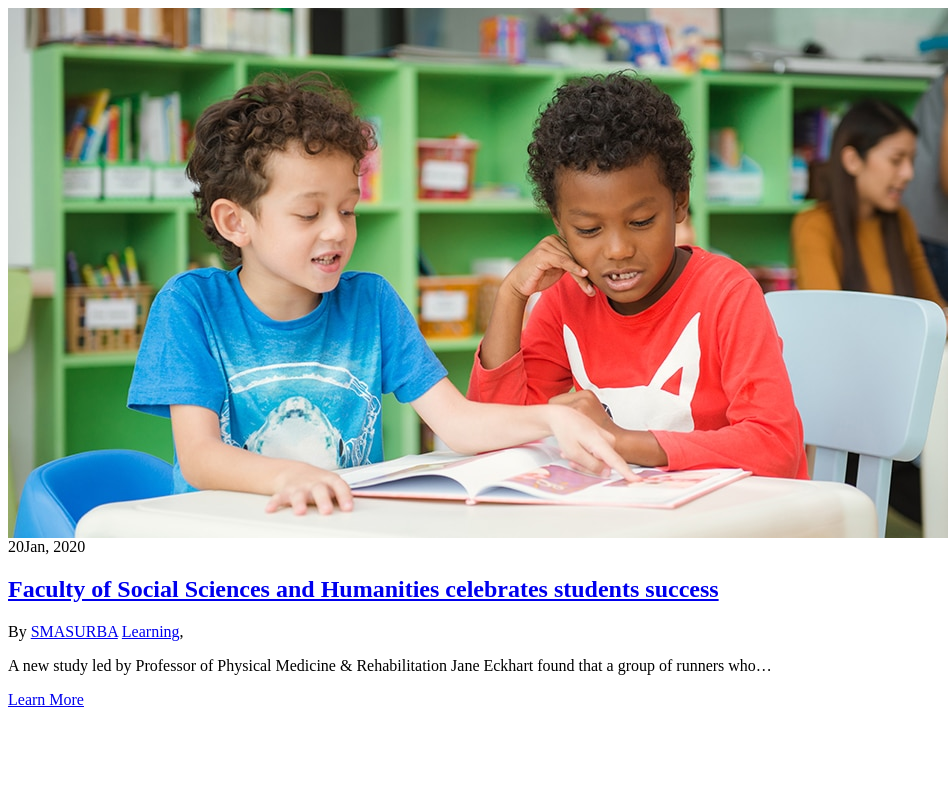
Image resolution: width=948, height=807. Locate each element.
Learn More (46, 699)
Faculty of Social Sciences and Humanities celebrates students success (363, 589)
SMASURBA (74, 631)
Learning (151, 631)
